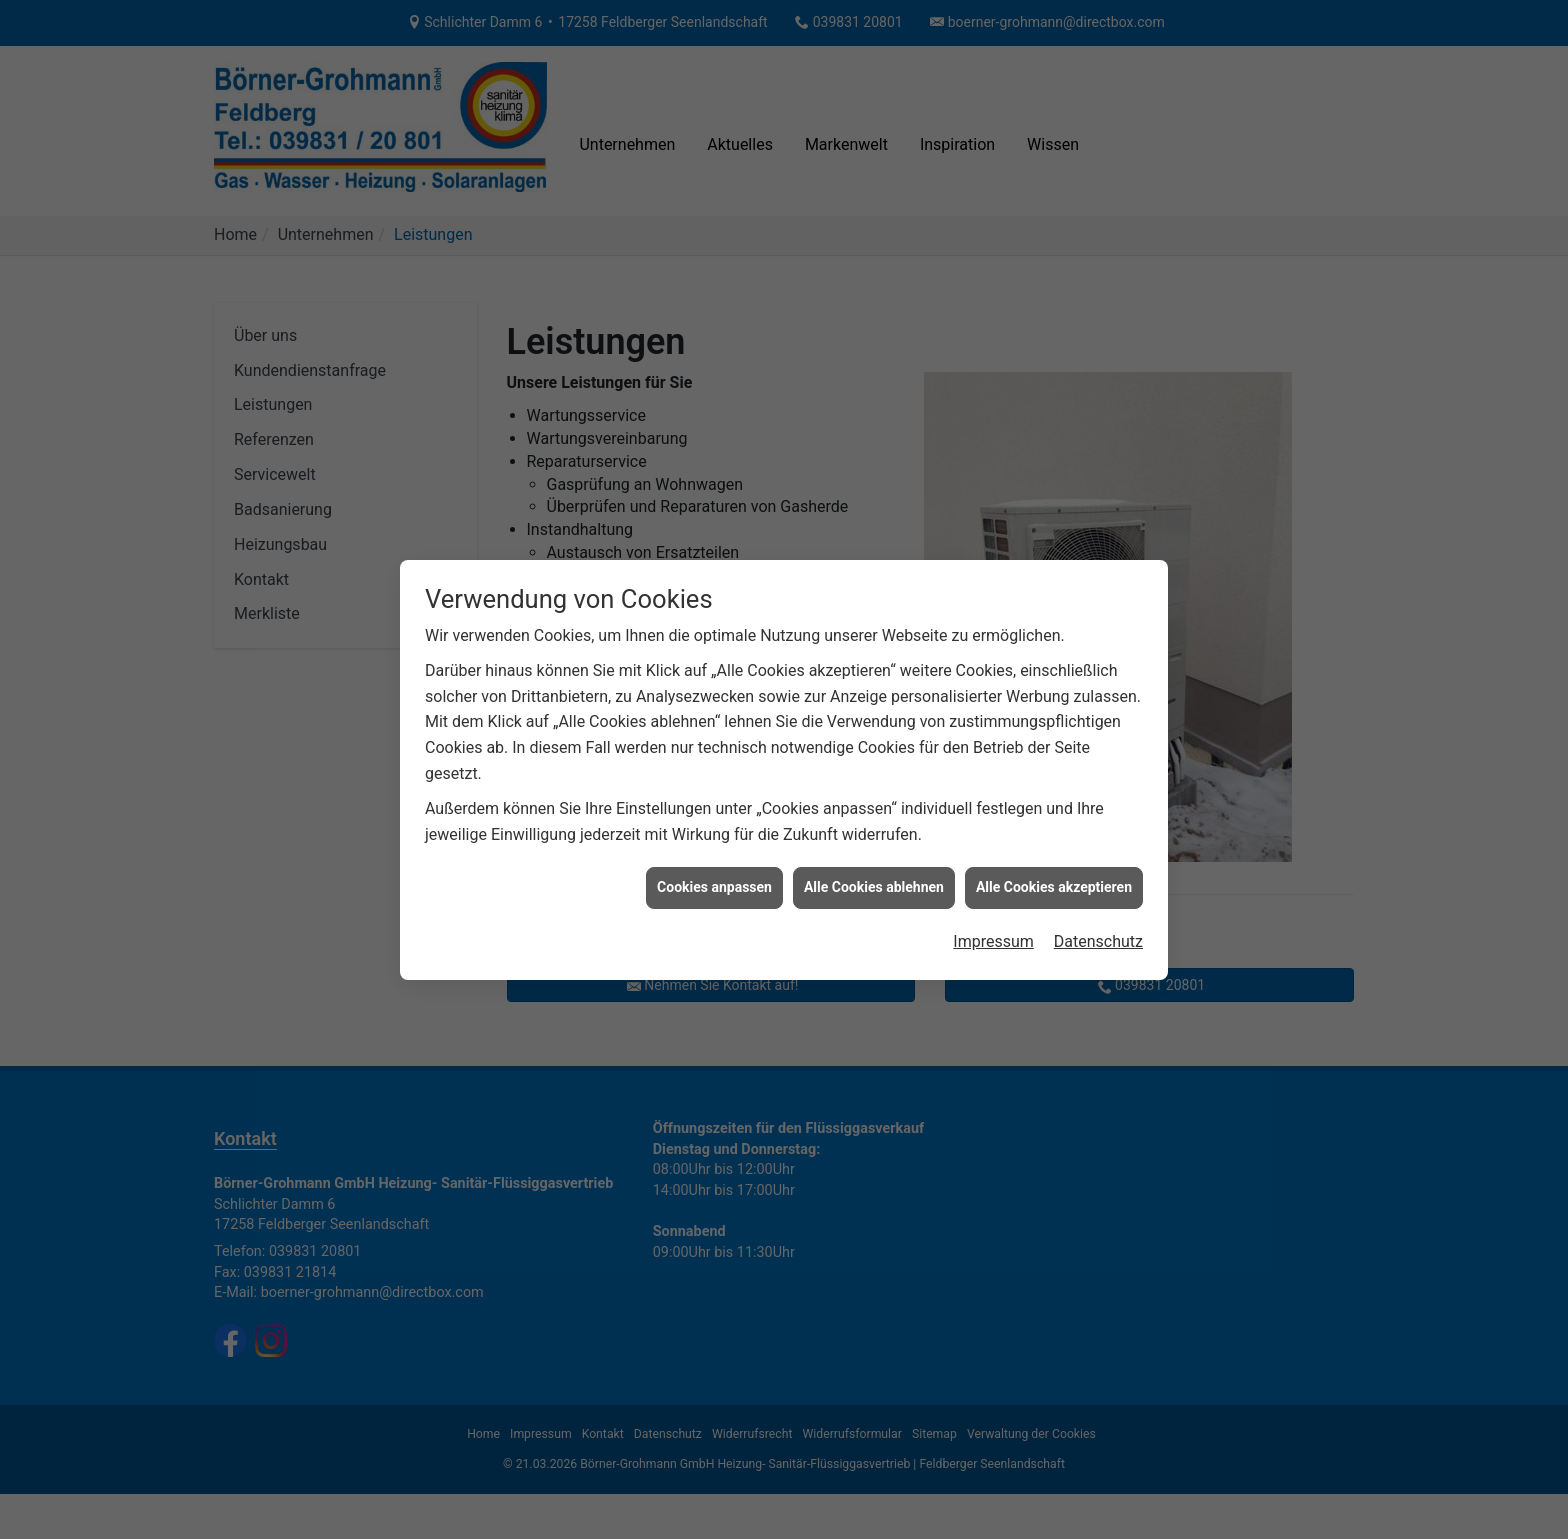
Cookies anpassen (714, 871)
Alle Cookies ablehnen (874, 871)
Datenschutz (1098, 925)
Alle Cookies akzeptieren (1054, 871)
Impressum (993, 925)
